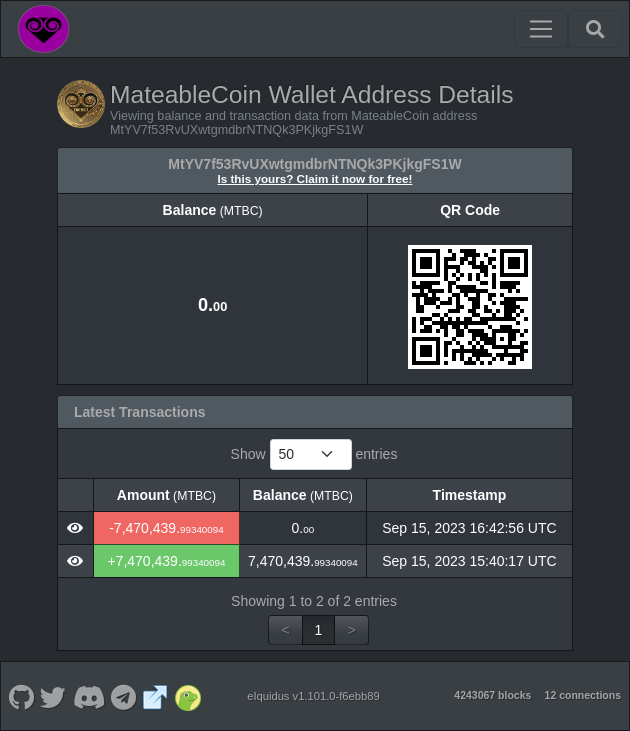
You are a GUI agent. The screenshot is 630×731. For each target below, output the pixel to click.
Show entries (314, 454)
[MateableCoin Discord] (88, 696)
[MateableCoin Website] (155, 696)
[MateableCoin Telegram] (124, 696)
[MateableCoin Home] (43, 29)
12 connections (583, 695)
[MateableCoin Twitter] (53, 696)
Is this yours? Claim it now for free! (315, 178)
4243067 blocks (492, 695)
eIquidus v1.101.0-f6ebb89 (313, 696)
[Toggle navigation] (541, 29)
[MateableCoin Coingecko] (187, 696)
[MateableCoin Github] (21, 696)
